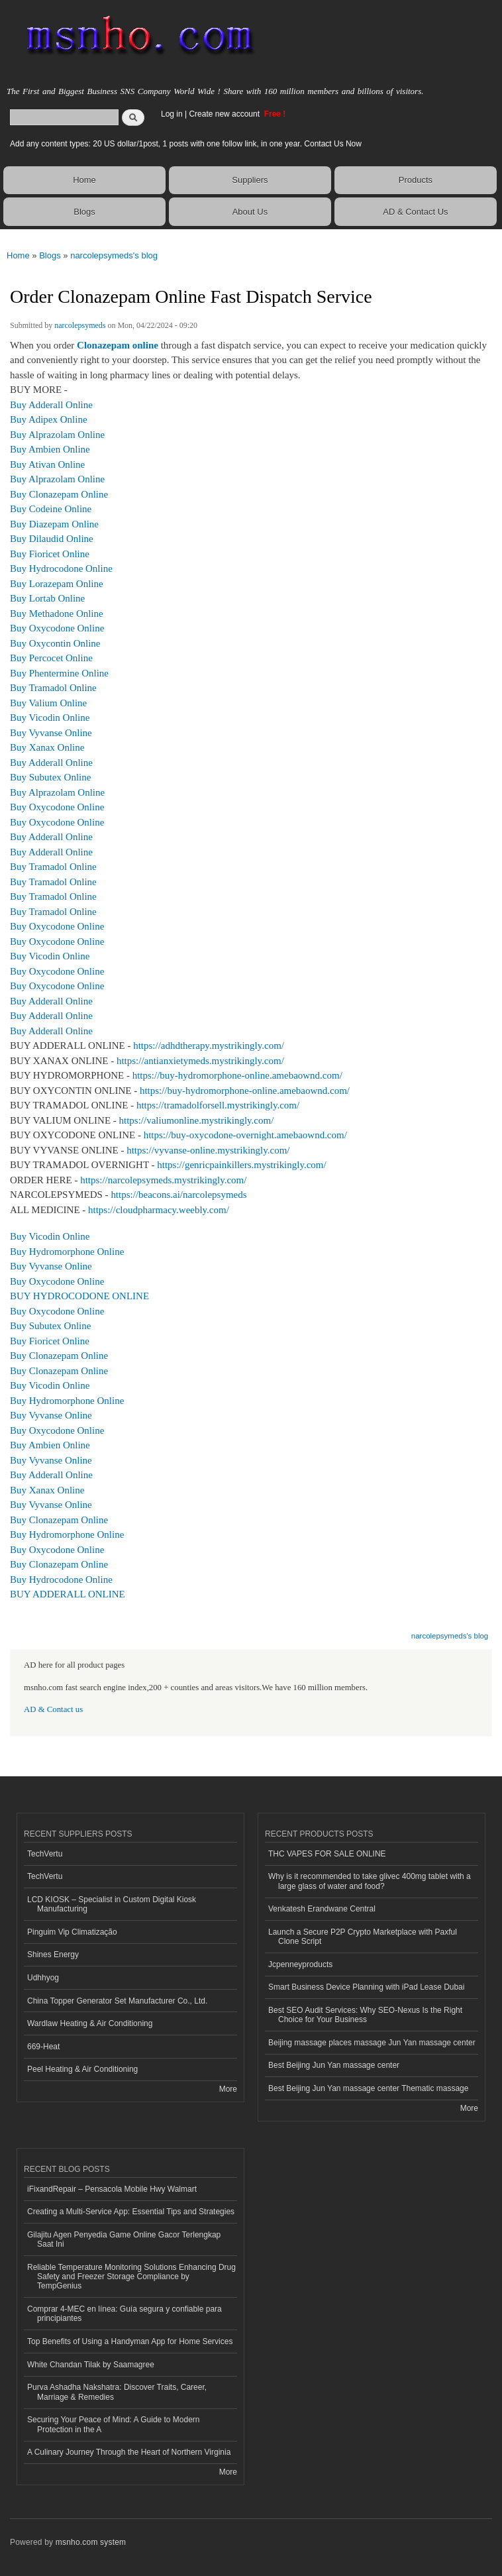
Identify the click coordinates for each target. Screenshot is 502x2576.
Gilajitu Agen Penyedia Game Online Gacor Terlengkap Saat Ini (124, 2239)
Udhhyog (43, 1977)
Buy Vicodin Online (49, 717)
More (228, 2089)
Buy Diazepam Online (54, 524)
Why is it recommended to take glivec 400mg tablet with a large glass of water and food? (369, 1881)
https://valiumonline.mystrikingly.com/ (196, 1120)
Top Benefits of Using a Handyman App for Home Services (129, 2341)
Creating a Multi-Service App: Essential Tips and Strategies (130, 2211)
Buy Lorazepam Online (56, 583)
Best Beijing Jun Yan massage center (333, 2065)
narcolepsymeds (79, 325)
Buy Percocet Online (51, 658)
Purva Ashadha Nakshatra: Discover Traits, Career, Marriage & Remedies (117, 2392)
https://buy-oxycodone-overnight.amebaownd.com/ (245, 1135)
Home (84, 180)
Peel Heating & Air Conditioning (82, 2069)
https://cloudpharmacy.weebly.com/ (158, 1210)
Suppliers (250, 180)
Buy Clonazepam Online (59, 494)
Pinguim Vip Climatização (72, 1932)
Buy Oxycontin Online (55, 643)
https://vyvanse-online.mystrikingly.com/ (207, 1150)
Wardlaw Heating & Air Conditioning (89, 2023)
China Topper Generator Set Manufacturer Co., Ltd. (117, 2001)
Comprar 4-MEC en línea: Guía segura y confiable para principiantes (124, 2313)
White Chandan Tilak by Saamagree (90, 2364)
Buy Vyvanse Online (51, 732)
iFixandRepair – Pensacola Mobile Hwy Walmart (112, 2189)
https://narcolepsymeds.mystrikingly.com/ (163, 1180)
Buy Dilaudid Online (51, 538)
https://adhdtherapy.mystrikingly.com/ (208, 1045)
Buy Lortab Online (47, 598)
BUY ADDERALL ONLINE (67, 1594)
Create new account (225, 114)
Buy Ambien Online (50, 449)
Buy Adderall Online (51, 405)
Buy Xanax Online (47, 747)
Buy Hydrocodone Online (61, 568)
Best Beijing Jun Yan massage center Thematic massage (368, 2088)
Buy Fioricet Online (49, 554)
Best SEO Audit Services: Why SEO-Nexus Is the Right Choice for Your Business (365, 2015)
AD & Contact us (53, 1709)
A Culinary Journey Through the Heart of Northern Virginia (128, 2452)
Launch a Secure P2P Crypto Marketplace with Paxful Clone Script (362, 1936)
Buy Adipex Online (48, 419)
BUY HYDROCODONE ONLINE (79, 1296)
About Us (250, 212)
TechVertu (44, 1853)
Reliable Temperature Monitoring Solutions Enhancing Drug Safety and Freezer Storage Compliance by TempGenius (131, 2277)
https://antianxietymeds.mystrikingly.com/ (200, 1060)
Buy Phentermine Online (59, 673)
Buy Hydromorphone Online (67, 1251)
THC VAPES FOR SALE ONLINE (327, 1853)
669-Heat (43, 2046)
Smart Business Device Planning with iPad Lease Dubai (366, 1987)
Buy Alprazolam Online (57, 434)
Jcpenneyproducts (300, 1964)
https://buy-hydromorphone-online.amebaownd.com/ (237, 1075)
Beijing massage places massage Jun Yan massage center (372, 2042)
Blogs (84, 212)
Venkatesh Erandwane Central (322, 1908)
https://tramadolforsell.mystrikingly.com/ (217, 1105)
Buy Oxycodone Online (57, 628)
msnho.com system (91, 2542)
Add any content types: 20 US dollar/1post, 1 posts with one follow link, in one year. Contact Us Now (186, 143)
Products (415, 180)
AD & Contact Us (415, 212)
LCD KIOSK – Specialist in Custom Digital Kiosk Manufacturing (111, 1904)
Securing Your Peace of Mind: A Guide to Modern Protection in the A (113, 2424)
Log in (172, 114)
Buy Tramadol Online (53, 687)
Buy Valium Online (48, 703)
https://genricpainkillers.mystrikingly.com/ (241, 1164)
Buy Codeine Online (50, 509)
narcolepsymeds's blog (114, 255)
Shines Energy (53, 1954)
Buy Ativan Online (47, 464)
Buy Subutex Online (50, 777)
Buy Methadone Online (56, 613)
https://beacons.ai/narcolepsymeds (178, 1194)
